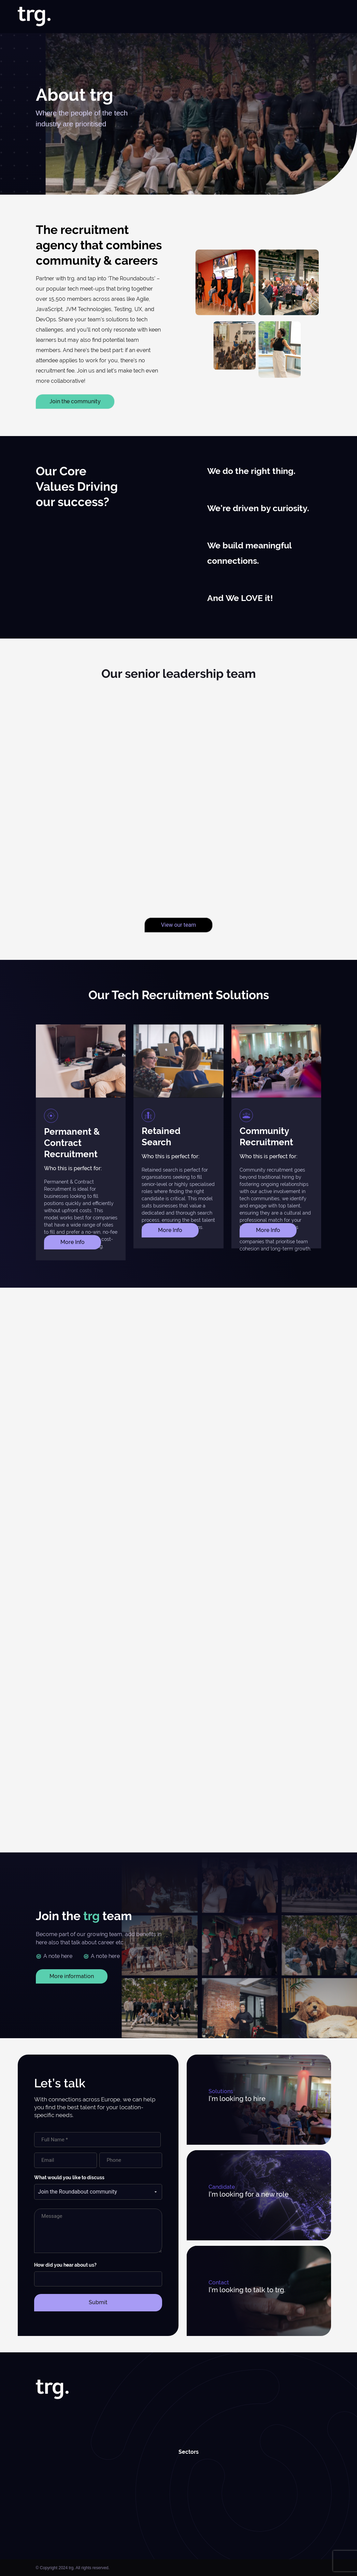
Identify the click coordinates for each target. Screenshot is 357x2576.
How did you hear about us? (65, 2265)
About (119, 16)
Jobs (138, 16)
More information (71, 1976)
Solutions (162, 16)
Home (97, 16)
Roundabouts (298, 16)
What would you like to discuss (69, 2177)
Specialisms (196, 16)
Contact (330, 16)
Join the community (75, 401)
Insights (267, 16)
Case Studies (236, 16)
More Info (72, 1242)
